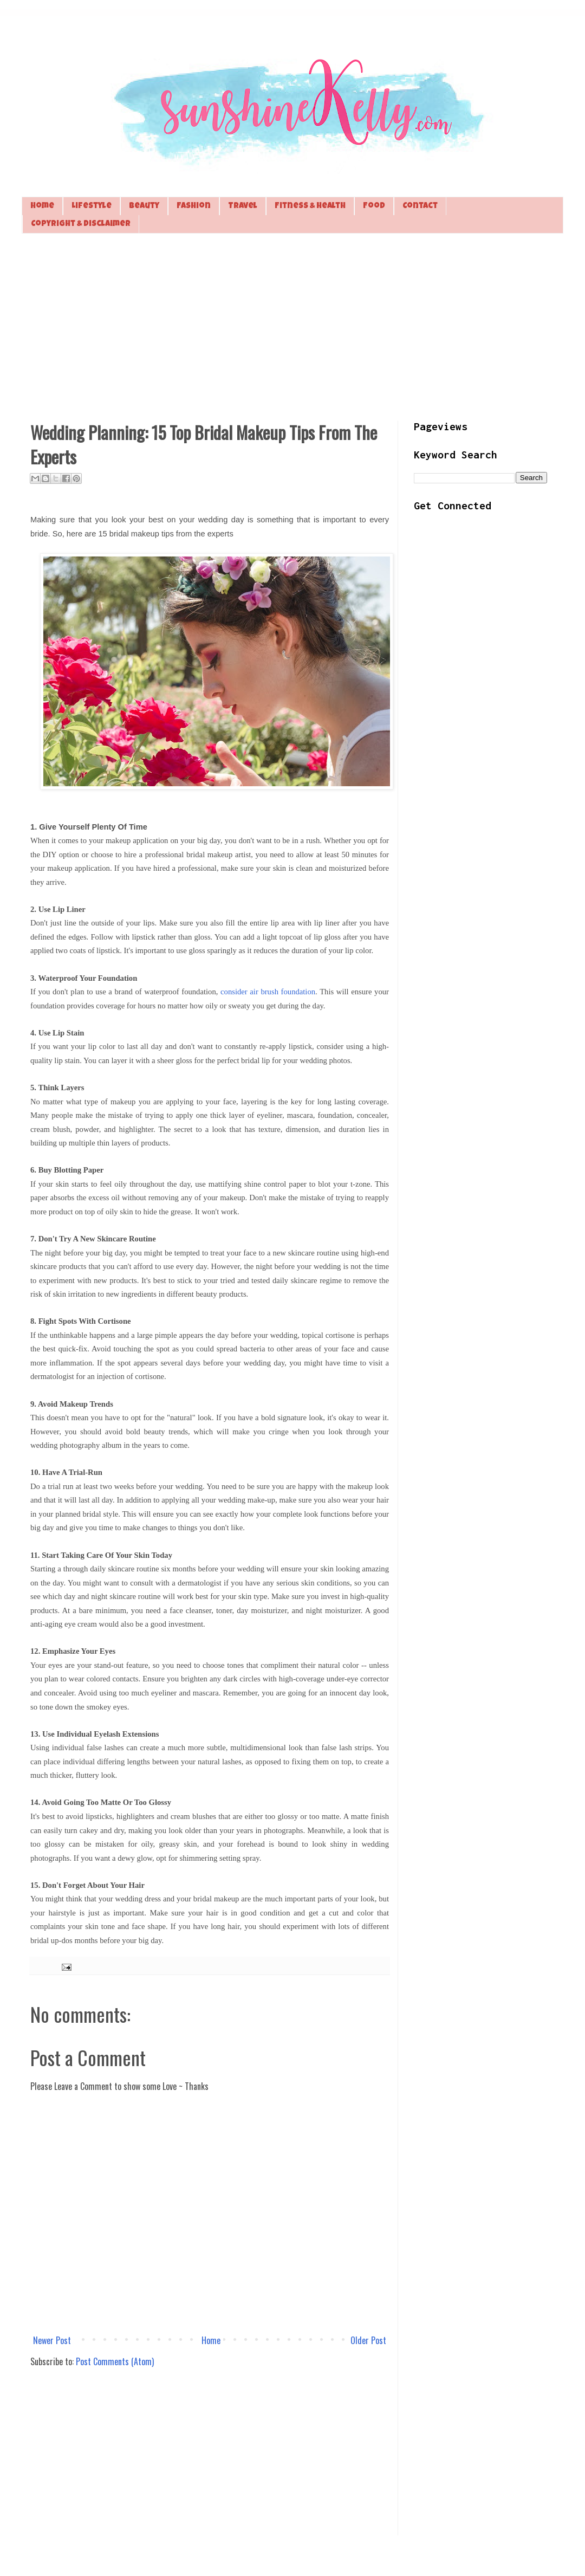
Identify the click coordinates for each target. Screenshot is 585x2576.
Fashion (194, 206)
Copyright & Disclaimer (81, 224)
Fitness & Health (310, 206)
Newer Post (52, 2340)
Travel (242, 206)
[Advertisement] (292, 326)
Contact (420, 206)
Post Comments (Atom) (115, 2361)
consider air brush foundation (267, 991)
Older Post (368, 2340)
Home (42, 206)
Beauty (144, 206)
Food (374, 206)
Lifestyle (92, 206)
